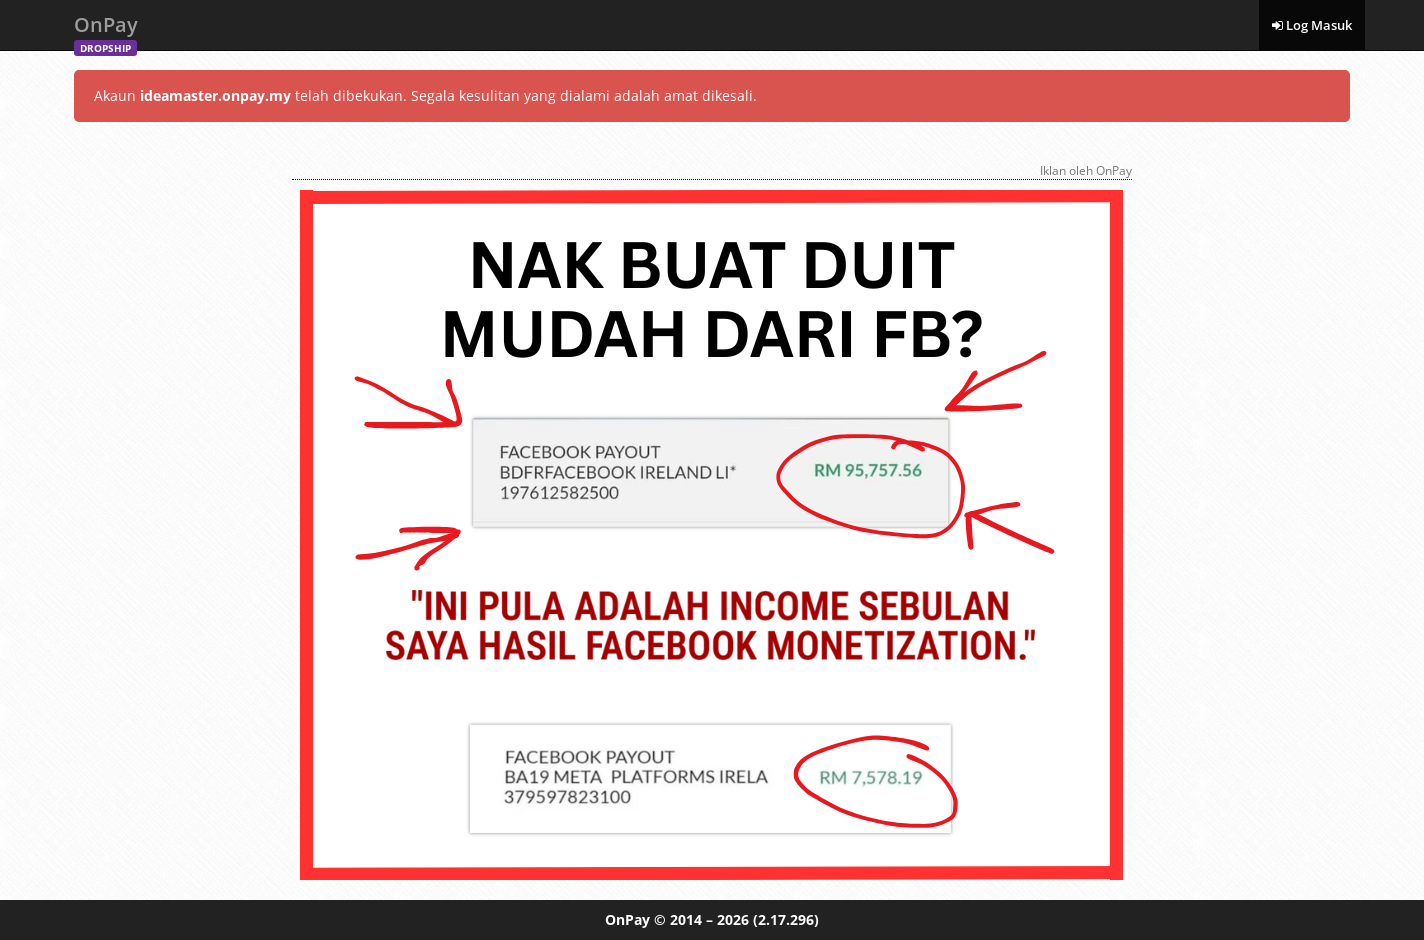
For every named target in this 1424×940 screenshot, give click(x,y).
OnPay (106, 30)
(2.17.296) (786, 919)
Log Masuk (1312, 25)
